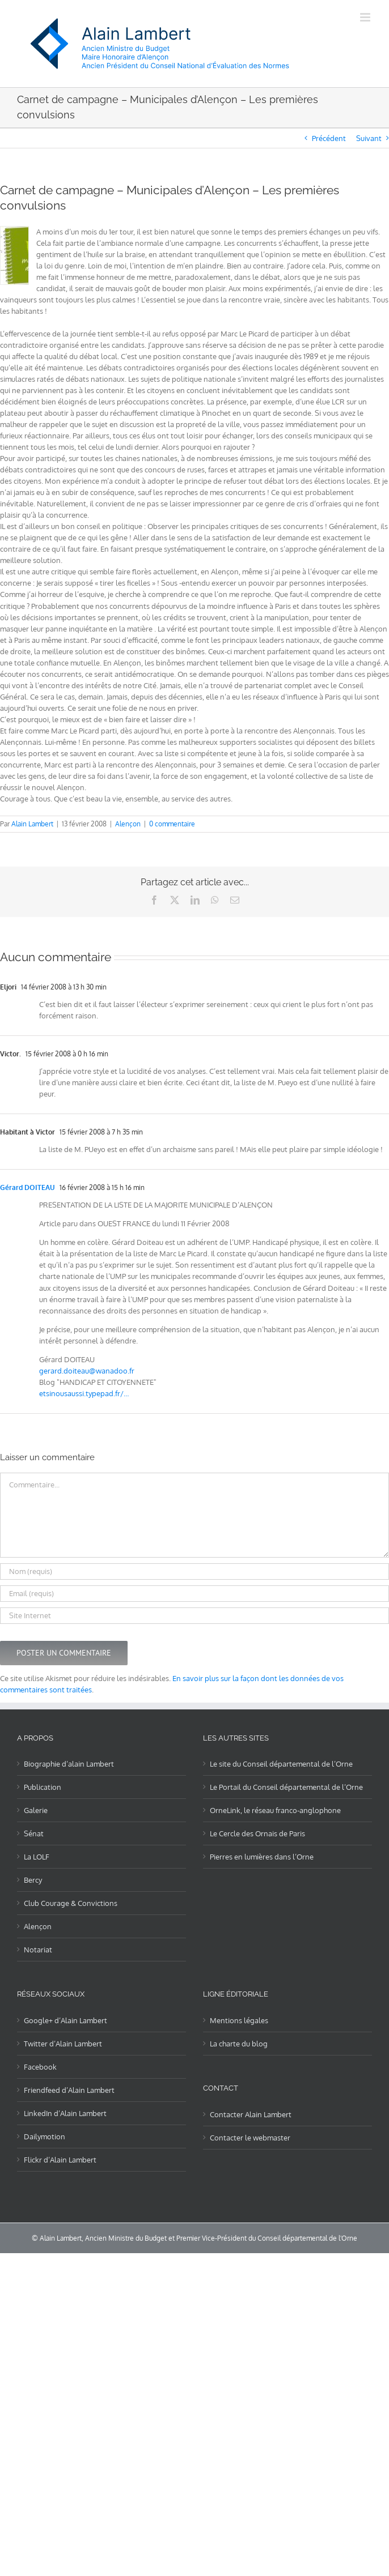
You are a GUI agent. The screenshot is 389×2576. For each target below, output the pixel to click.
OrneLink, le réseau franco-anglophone (275, 1810)
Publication (42, 1787)
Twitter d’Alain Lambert (63, 2043)
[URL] (194, 1615)
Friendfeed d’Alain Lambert (69, 2090)
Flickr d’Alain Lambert (60, 2159)
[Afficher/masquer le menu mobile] (366, 17)
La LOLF (36, 1856)
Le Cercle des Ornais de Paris (257, 1833)
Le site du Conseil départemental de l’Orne (281, 1763)
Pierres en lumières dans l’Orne (262, 1856)
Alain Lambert (32, 824)
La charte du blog (239, 2043)
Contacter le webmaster (250, 2137)
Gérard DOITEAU (27, 1187)
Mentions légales (239, 2020)
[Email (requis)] (194, 1593)
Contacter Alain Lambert (250, 2114)
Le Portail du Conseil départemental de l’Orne (286, 1787)
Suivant (369, 138)
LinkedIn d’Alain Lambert (65, 2113)
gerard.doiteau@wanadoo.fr (86, 1370)
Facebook (40, 2066)
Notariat (38, 1949)
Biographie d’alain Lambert (69, 1763)
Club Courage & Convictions (70, 1903)
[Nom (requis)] (194, 1571)
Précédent (329, 138)
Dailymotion (44, 2136)
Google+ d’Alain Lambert (65, 2020)
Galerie (36, 1810)
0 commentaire (172, 824)
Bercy (33, 1879)
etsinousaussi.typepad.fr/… (84, 1393)
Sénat (34, 1833)
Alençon (128, 824)
